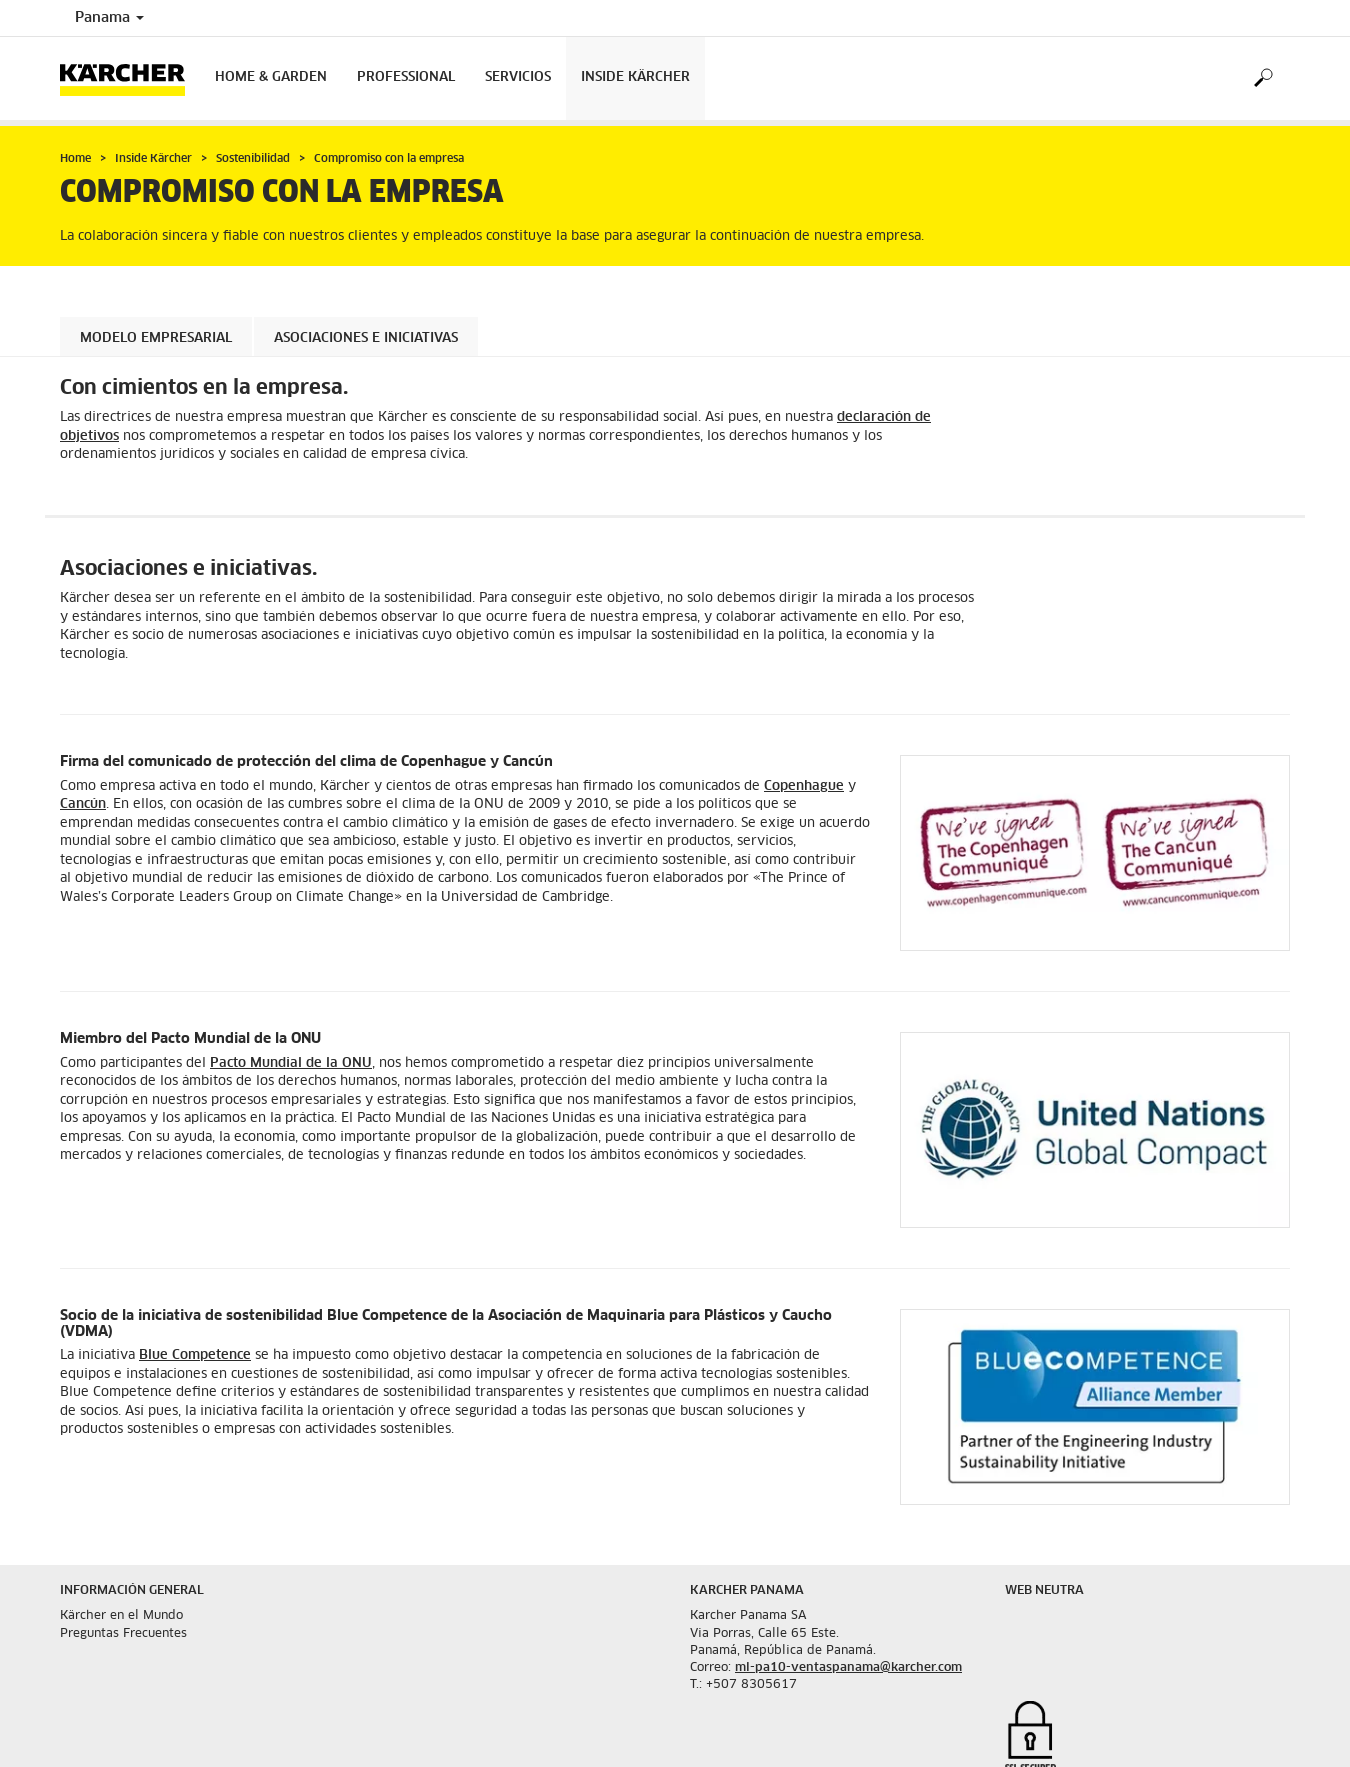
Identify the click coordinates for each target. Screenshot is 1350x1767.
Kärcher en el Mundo (121, 1616)
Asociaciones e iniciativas (366, 338)
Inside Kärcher (635, 77)
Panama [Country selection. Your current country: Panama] (109, 18)
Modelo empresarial (156, 338)
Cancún (83, 804)
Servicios (518, 77)
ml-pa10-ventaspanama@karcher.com (848, 1668)
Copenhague (804, 786)
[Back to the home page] (130, 78)
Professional (406, 77)
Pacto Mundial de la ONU (291, 1063)
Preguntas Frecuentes (123, 1634)
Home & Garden (271, 77)
